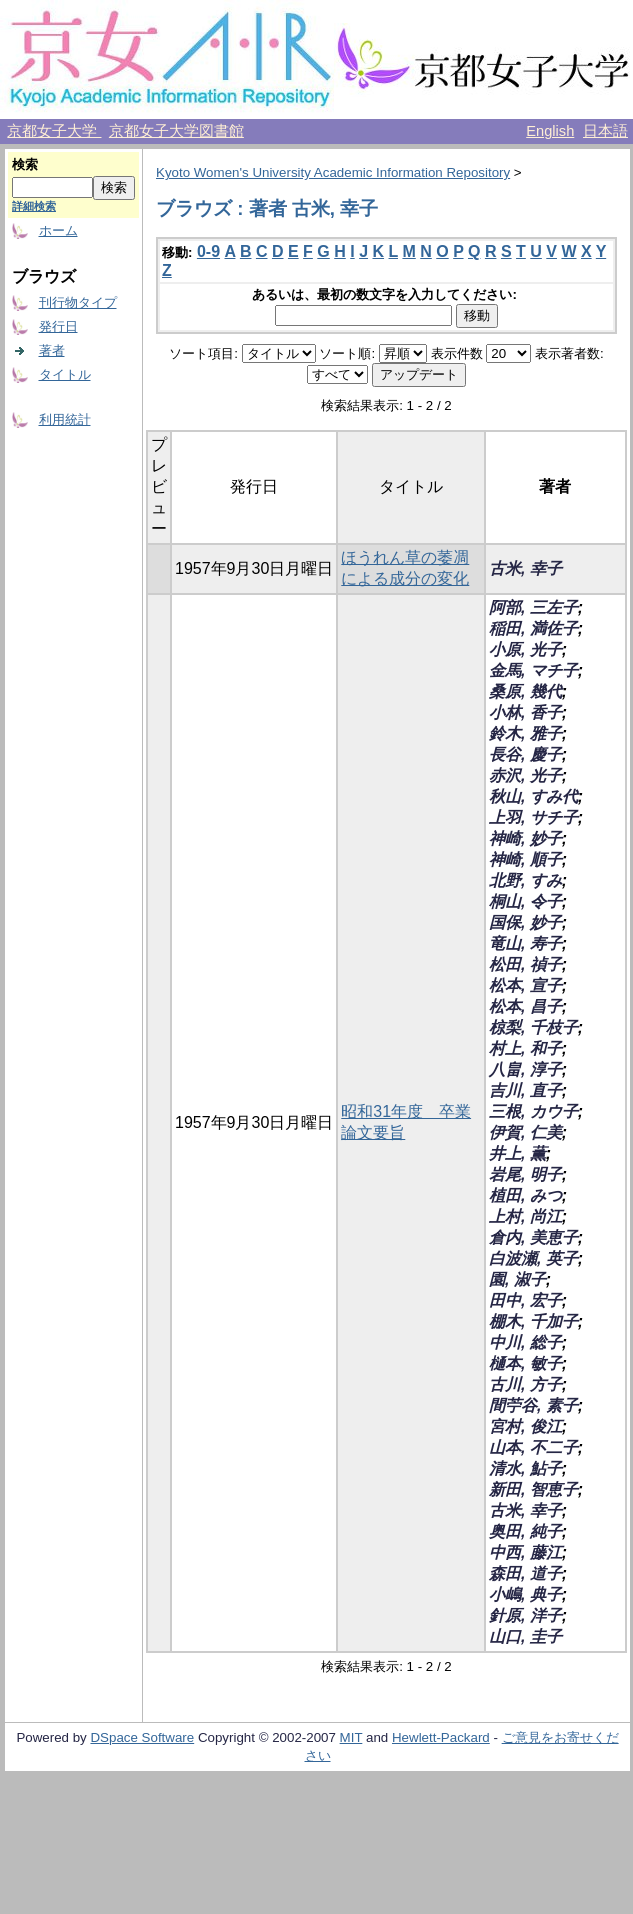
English (550, 131)
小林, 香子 (525, 712)
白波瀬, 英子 (533, 1258)
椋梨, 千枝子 (533, 1027)
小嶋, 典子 (525, 1594)
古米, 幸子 (525, 568)
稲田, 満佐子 (533, 628)
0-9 (208, 251)
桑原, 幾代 (525, 691)
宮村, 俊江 (525, 1426)
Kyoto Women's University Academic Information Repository (333, 172)
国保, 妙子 (525, 922)
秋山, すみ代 (533, 796)
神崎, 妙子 (525, 838)
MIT (351, 1737)
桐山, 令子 (525, 901)
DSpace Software (142, 1737)
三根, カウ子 (533, 1111)
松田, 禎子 (525, 964)
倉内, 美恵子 (533, 1237)
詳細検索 (34, 206)
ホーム (58, 230)
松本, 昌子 (525, 1006)
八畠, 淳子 (525, 1069)
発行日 (58, 326)
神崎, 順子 (525, 859)
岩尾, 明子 (525, 1174)
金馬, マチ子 (533, 670)
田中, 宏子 (525, 1300)
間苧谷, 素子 (533, 1405)
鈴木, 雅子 (525, 733)
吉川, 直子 (525, 1090)
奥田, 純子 (525, 1531)
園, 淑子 (517, 1279)
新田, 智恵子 (533, 1489)
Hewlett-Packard (441, 1737)
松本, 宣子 (525, 985)
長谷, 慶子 (525, 754)
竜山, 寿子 (525, 943)
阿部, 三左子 (533, 607)
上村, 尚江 (525, 1216)
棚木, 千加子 (533, 1321)
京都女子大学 (54, 131)
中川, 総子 (525, 1342)
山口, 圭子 (525, 1636)
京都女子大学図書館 (176, 131)
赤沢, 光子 (525, 775)
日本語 (605, 131)
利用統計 (65, 419)
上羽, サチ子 (533, 817)
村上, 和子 (525, 1048)
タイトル (65, 374)
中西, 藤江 (525, 1552)
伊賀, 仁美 (525, 1132)
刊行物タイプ (78, 302)
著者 (52, 350)
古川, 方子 (525, 1384)
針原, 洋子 (525, 1615)
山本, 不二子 (533, 1447)
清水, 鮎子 (525, 1468)
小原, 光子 (525, 649)
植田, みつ (525, 1195)
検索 (25, 164)
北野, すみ (525, 880)
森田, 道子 (525, 1573)
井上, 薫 (517, 1153)
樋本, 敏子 (525, 1363)
